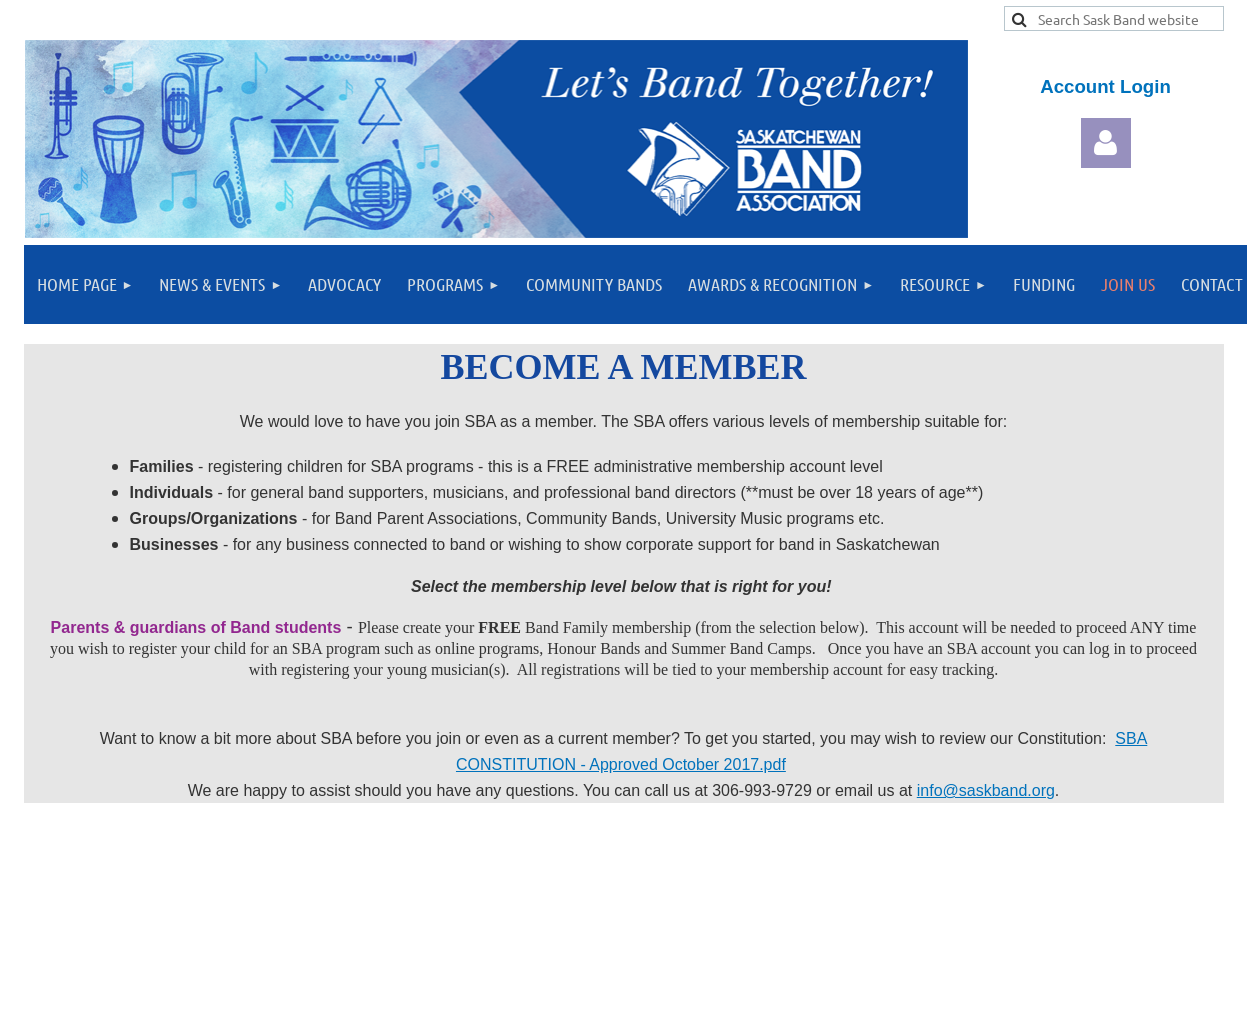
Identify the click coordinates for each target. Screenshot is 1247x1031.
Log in (1106, 143)
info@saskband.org (986, 790)
